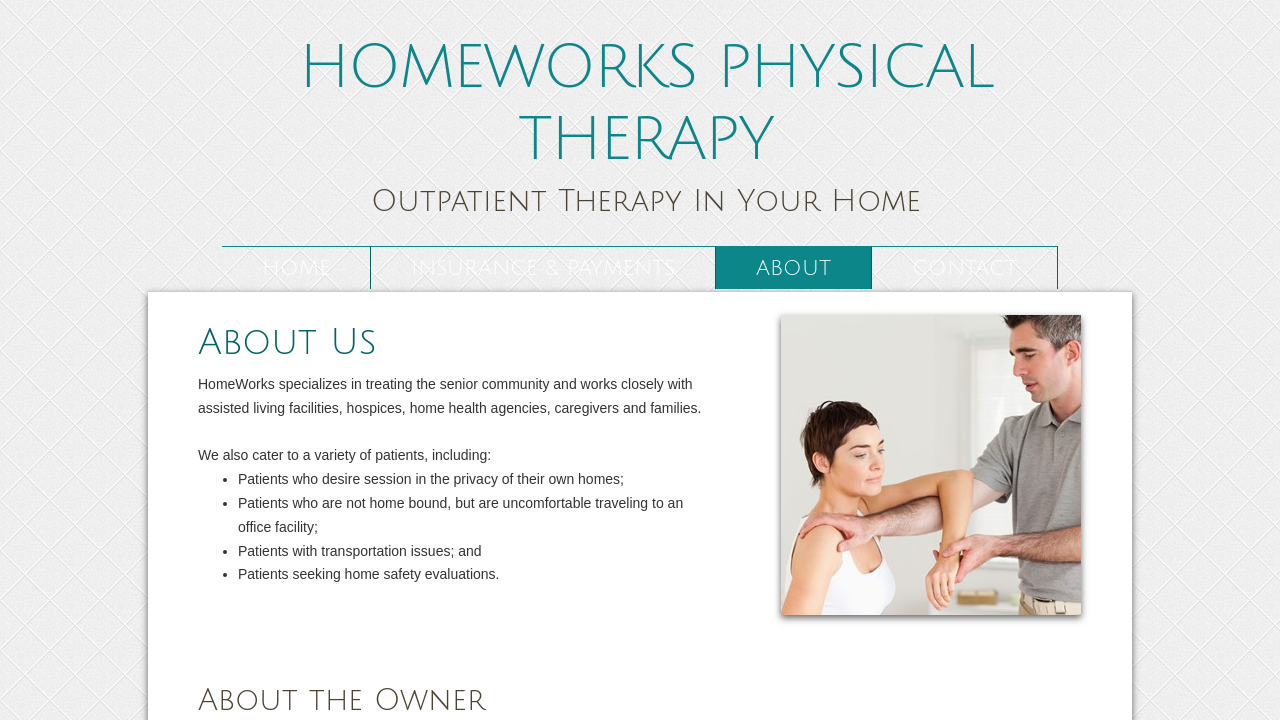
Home (296, 268)
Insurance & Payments (543, 268)
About (793, 268)
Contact (964, 268)
